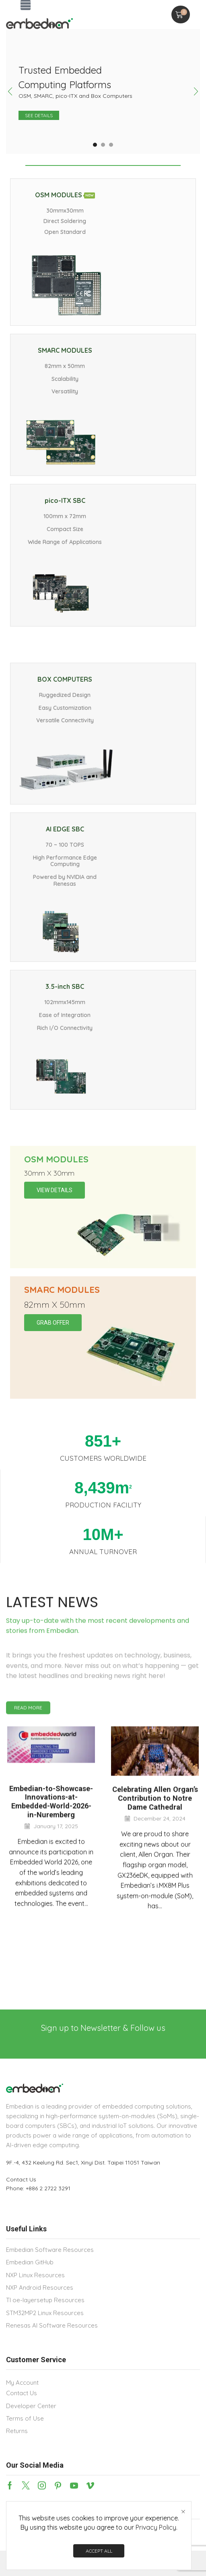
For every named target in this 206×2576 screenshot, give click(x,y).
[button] (26, 5)
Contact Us (21, 2179)
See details (39, 115)
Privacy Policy (156, 2527)
